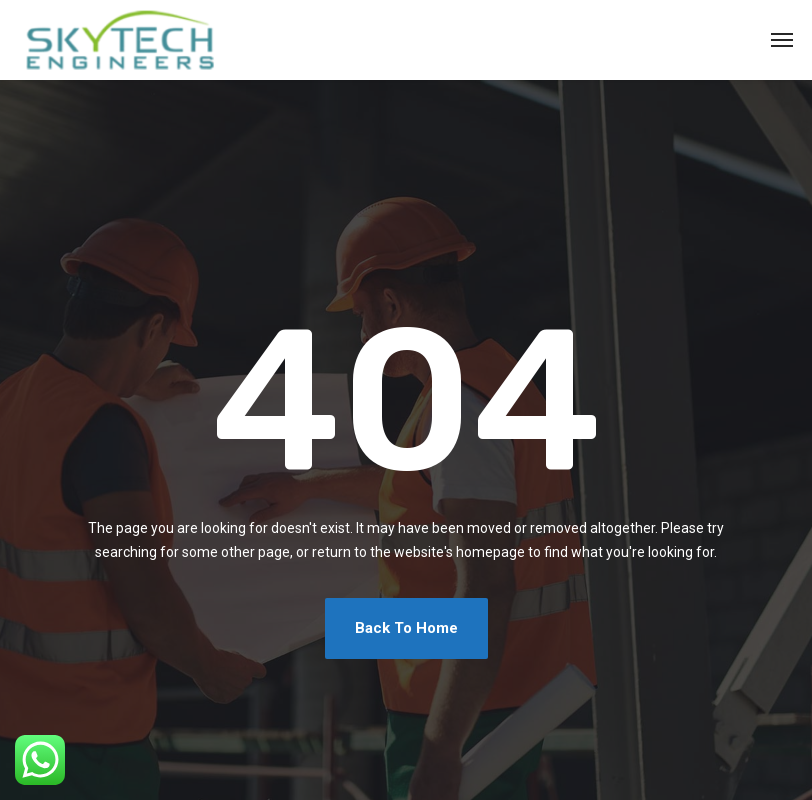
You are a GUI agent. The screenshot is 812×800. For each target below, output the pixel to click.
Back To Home (406, 628)
